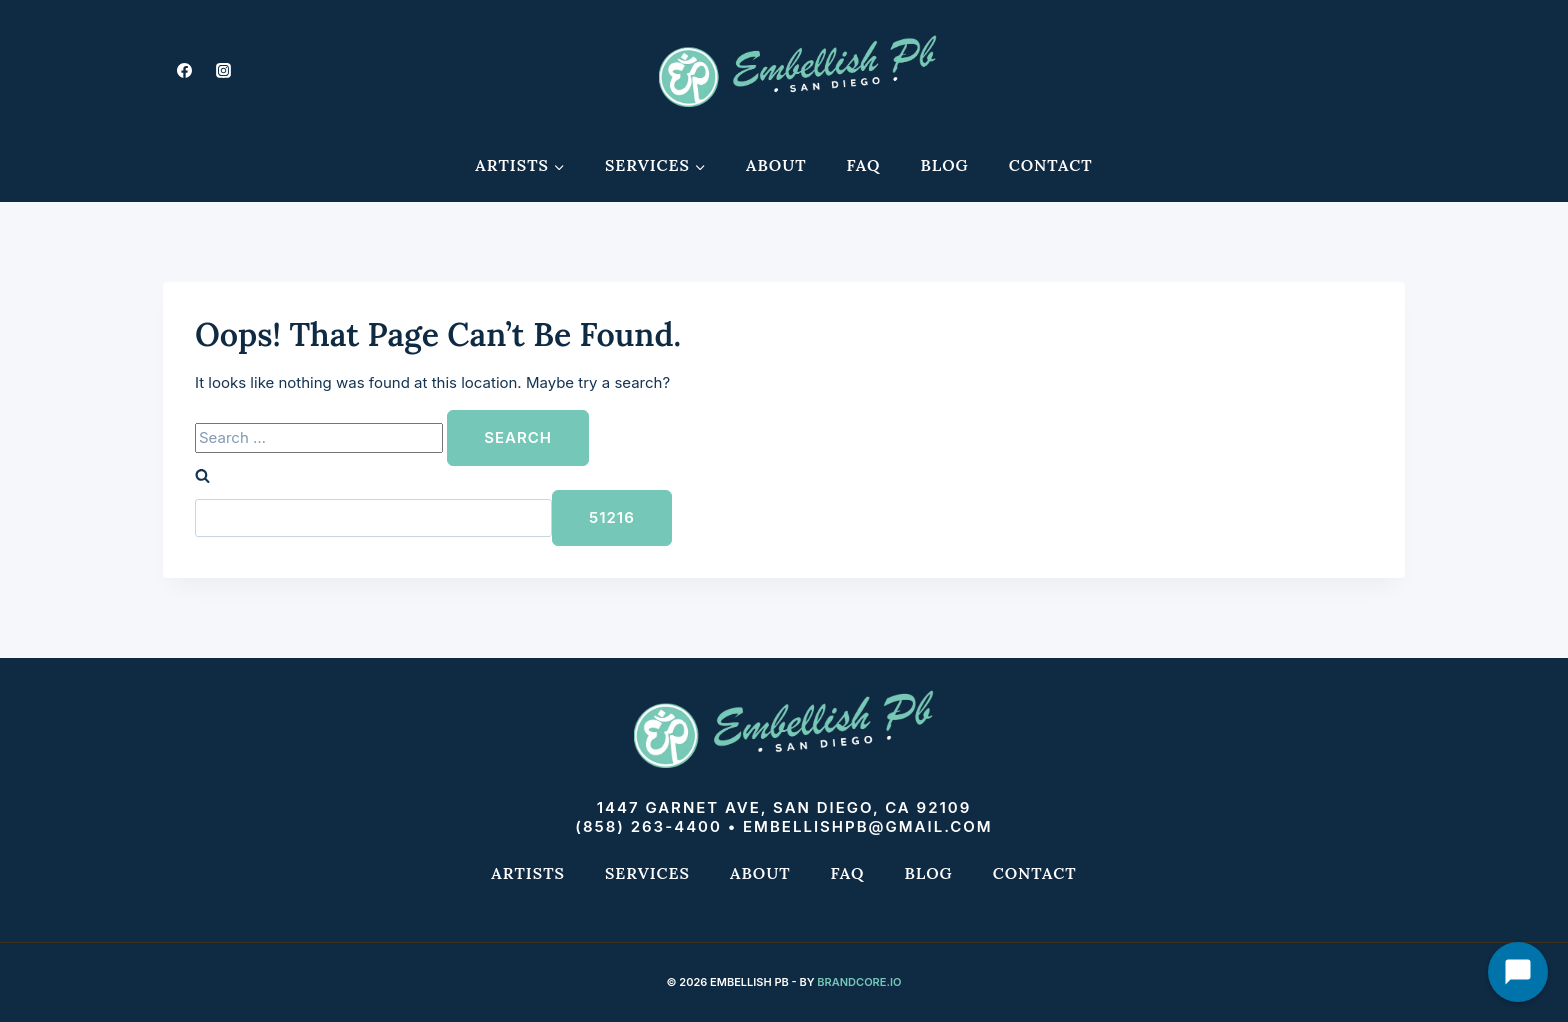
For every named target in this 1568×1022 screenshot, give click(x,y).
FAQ (864, 165)
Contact (1051, 165)
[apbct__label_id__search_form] (373, 518)
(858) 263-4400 (648, 826)
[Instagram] (223, 70)
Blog (945, 165)
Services (647, 873)
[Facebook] (184, 70)
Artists (528, 873)
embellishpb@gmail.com (868, 826)
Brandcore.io (859, 982)
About (776, 165)
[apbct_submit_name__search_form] (612, 518)
